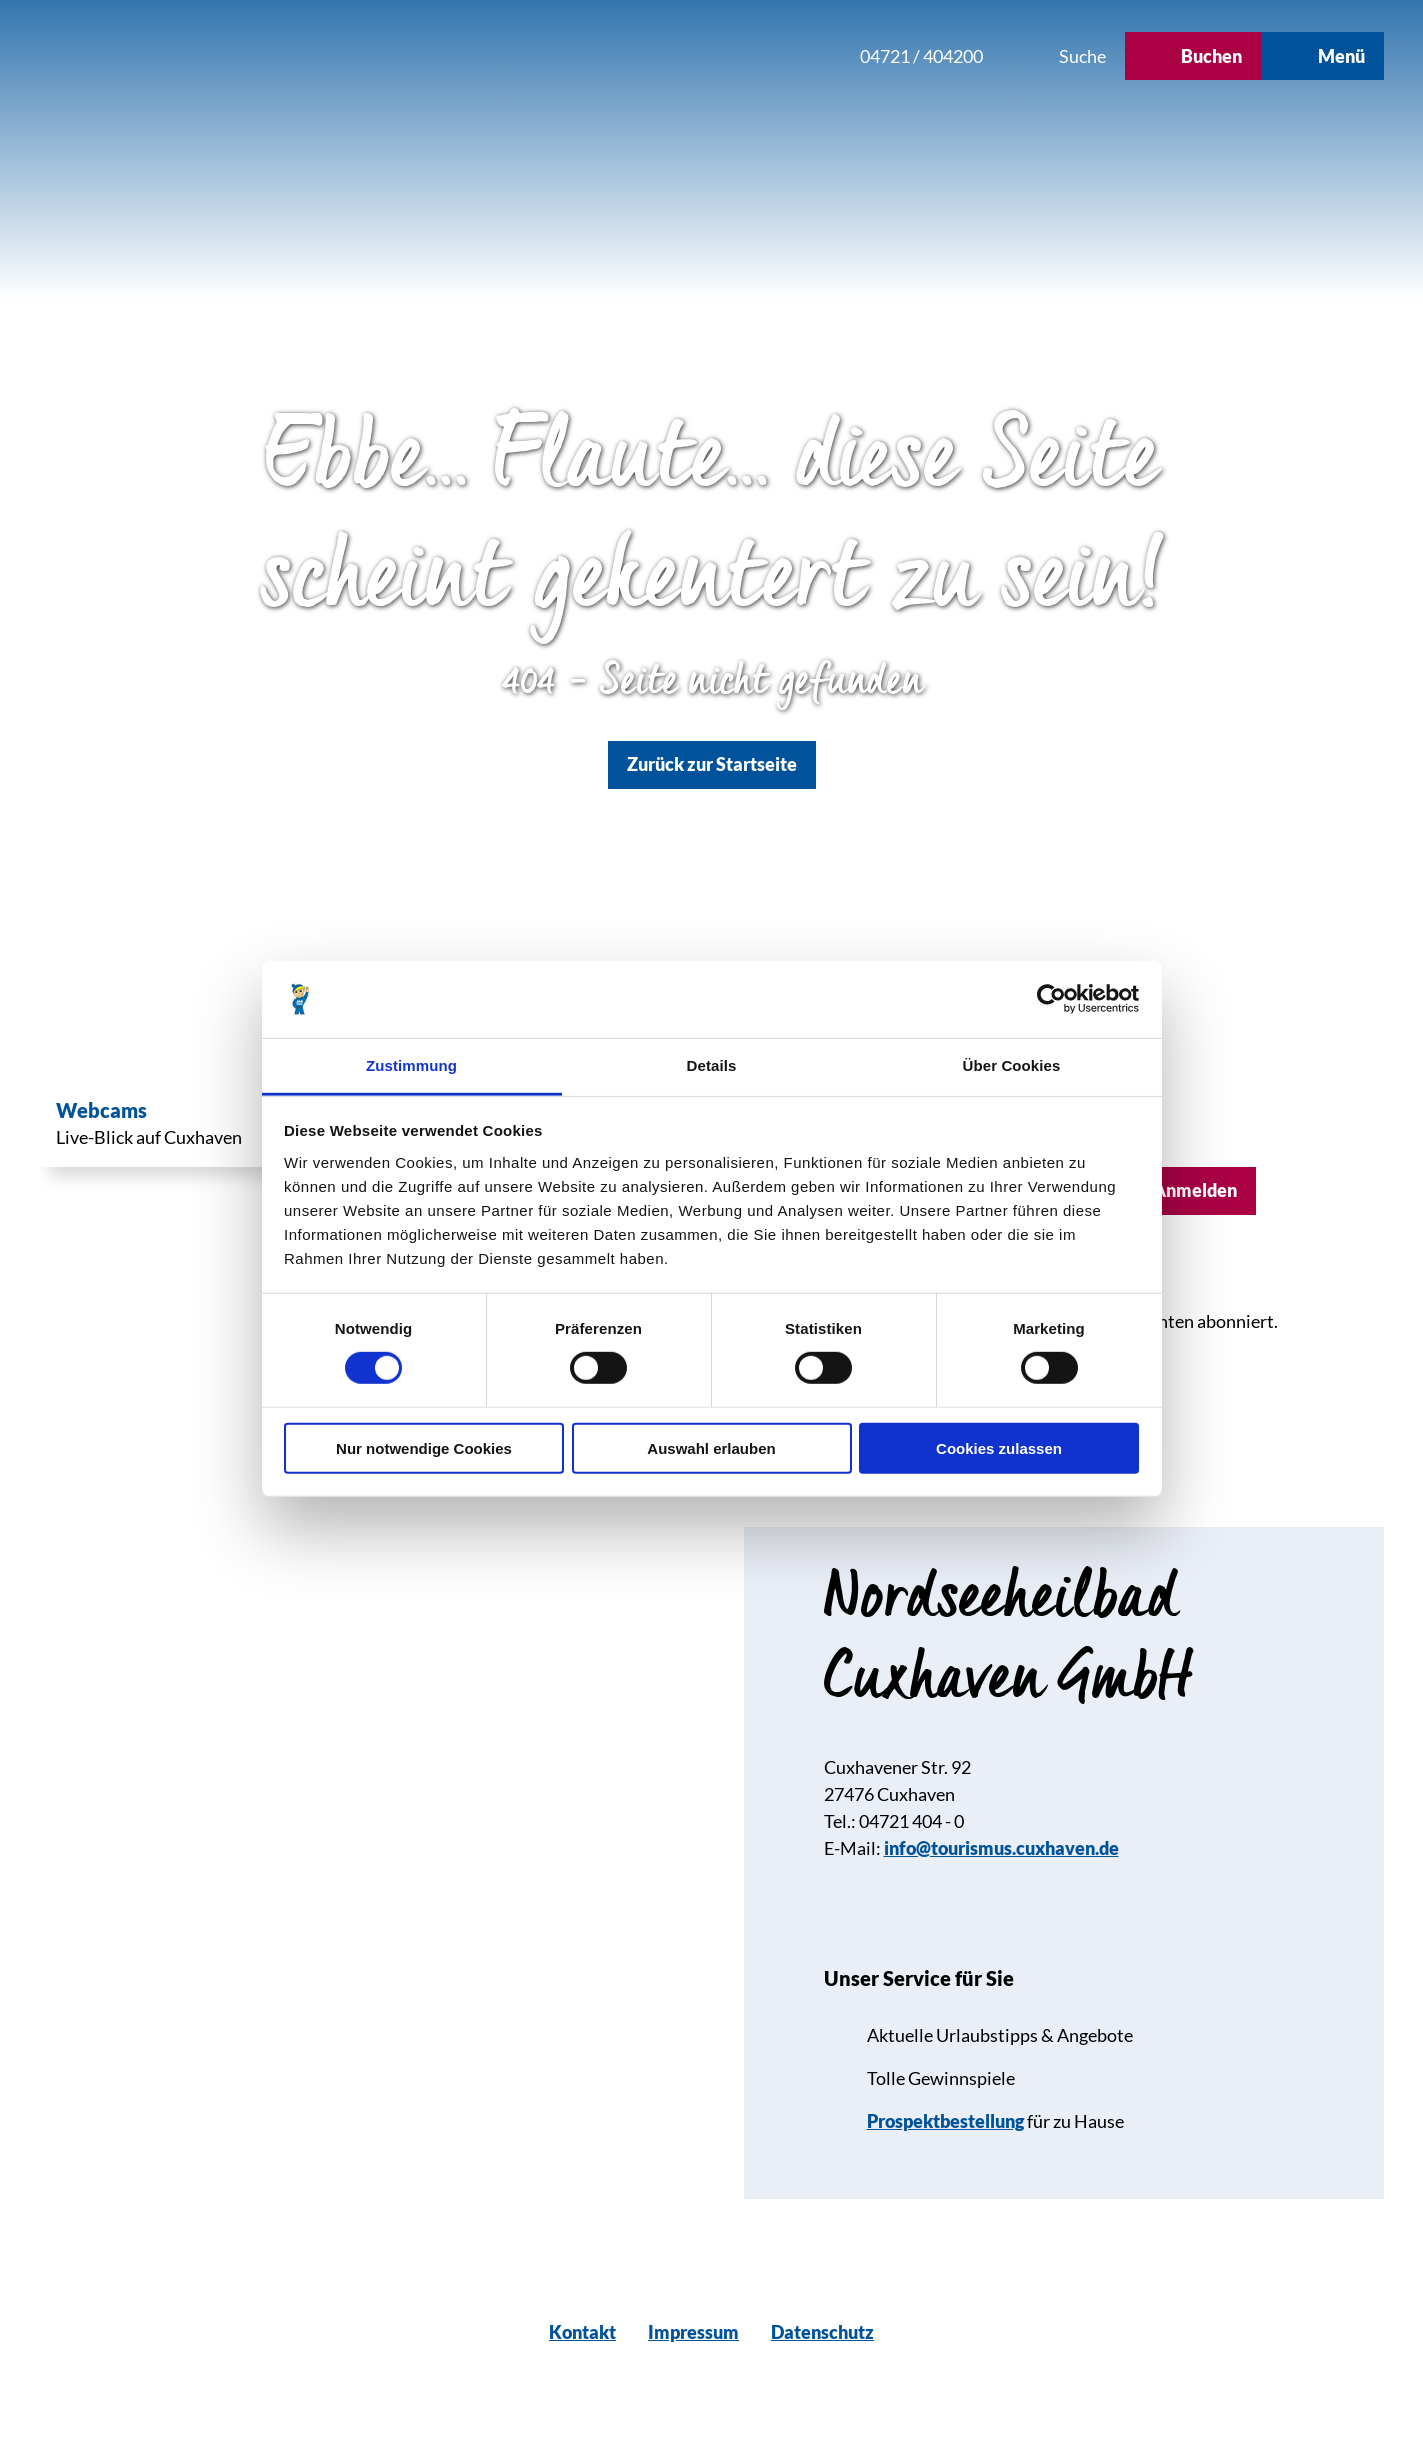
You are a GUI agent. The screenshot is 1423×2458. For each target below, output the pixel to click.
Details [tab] (712, 1065)
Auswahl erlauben (711, 1447)
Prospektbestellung (945, 2121)
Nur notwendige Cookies (424, 1447)
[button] (711, 56)
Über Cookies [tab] (1012, 1065)
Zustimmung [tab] (411, 1065)
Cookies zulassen (999, 1447)
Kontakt (582, 2332)
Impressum (693, 2332)
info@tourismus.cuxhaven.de (1001, 1848)
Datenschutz (822, 2332)
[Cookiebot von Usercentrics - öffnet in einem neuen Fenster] (1051, 999)
